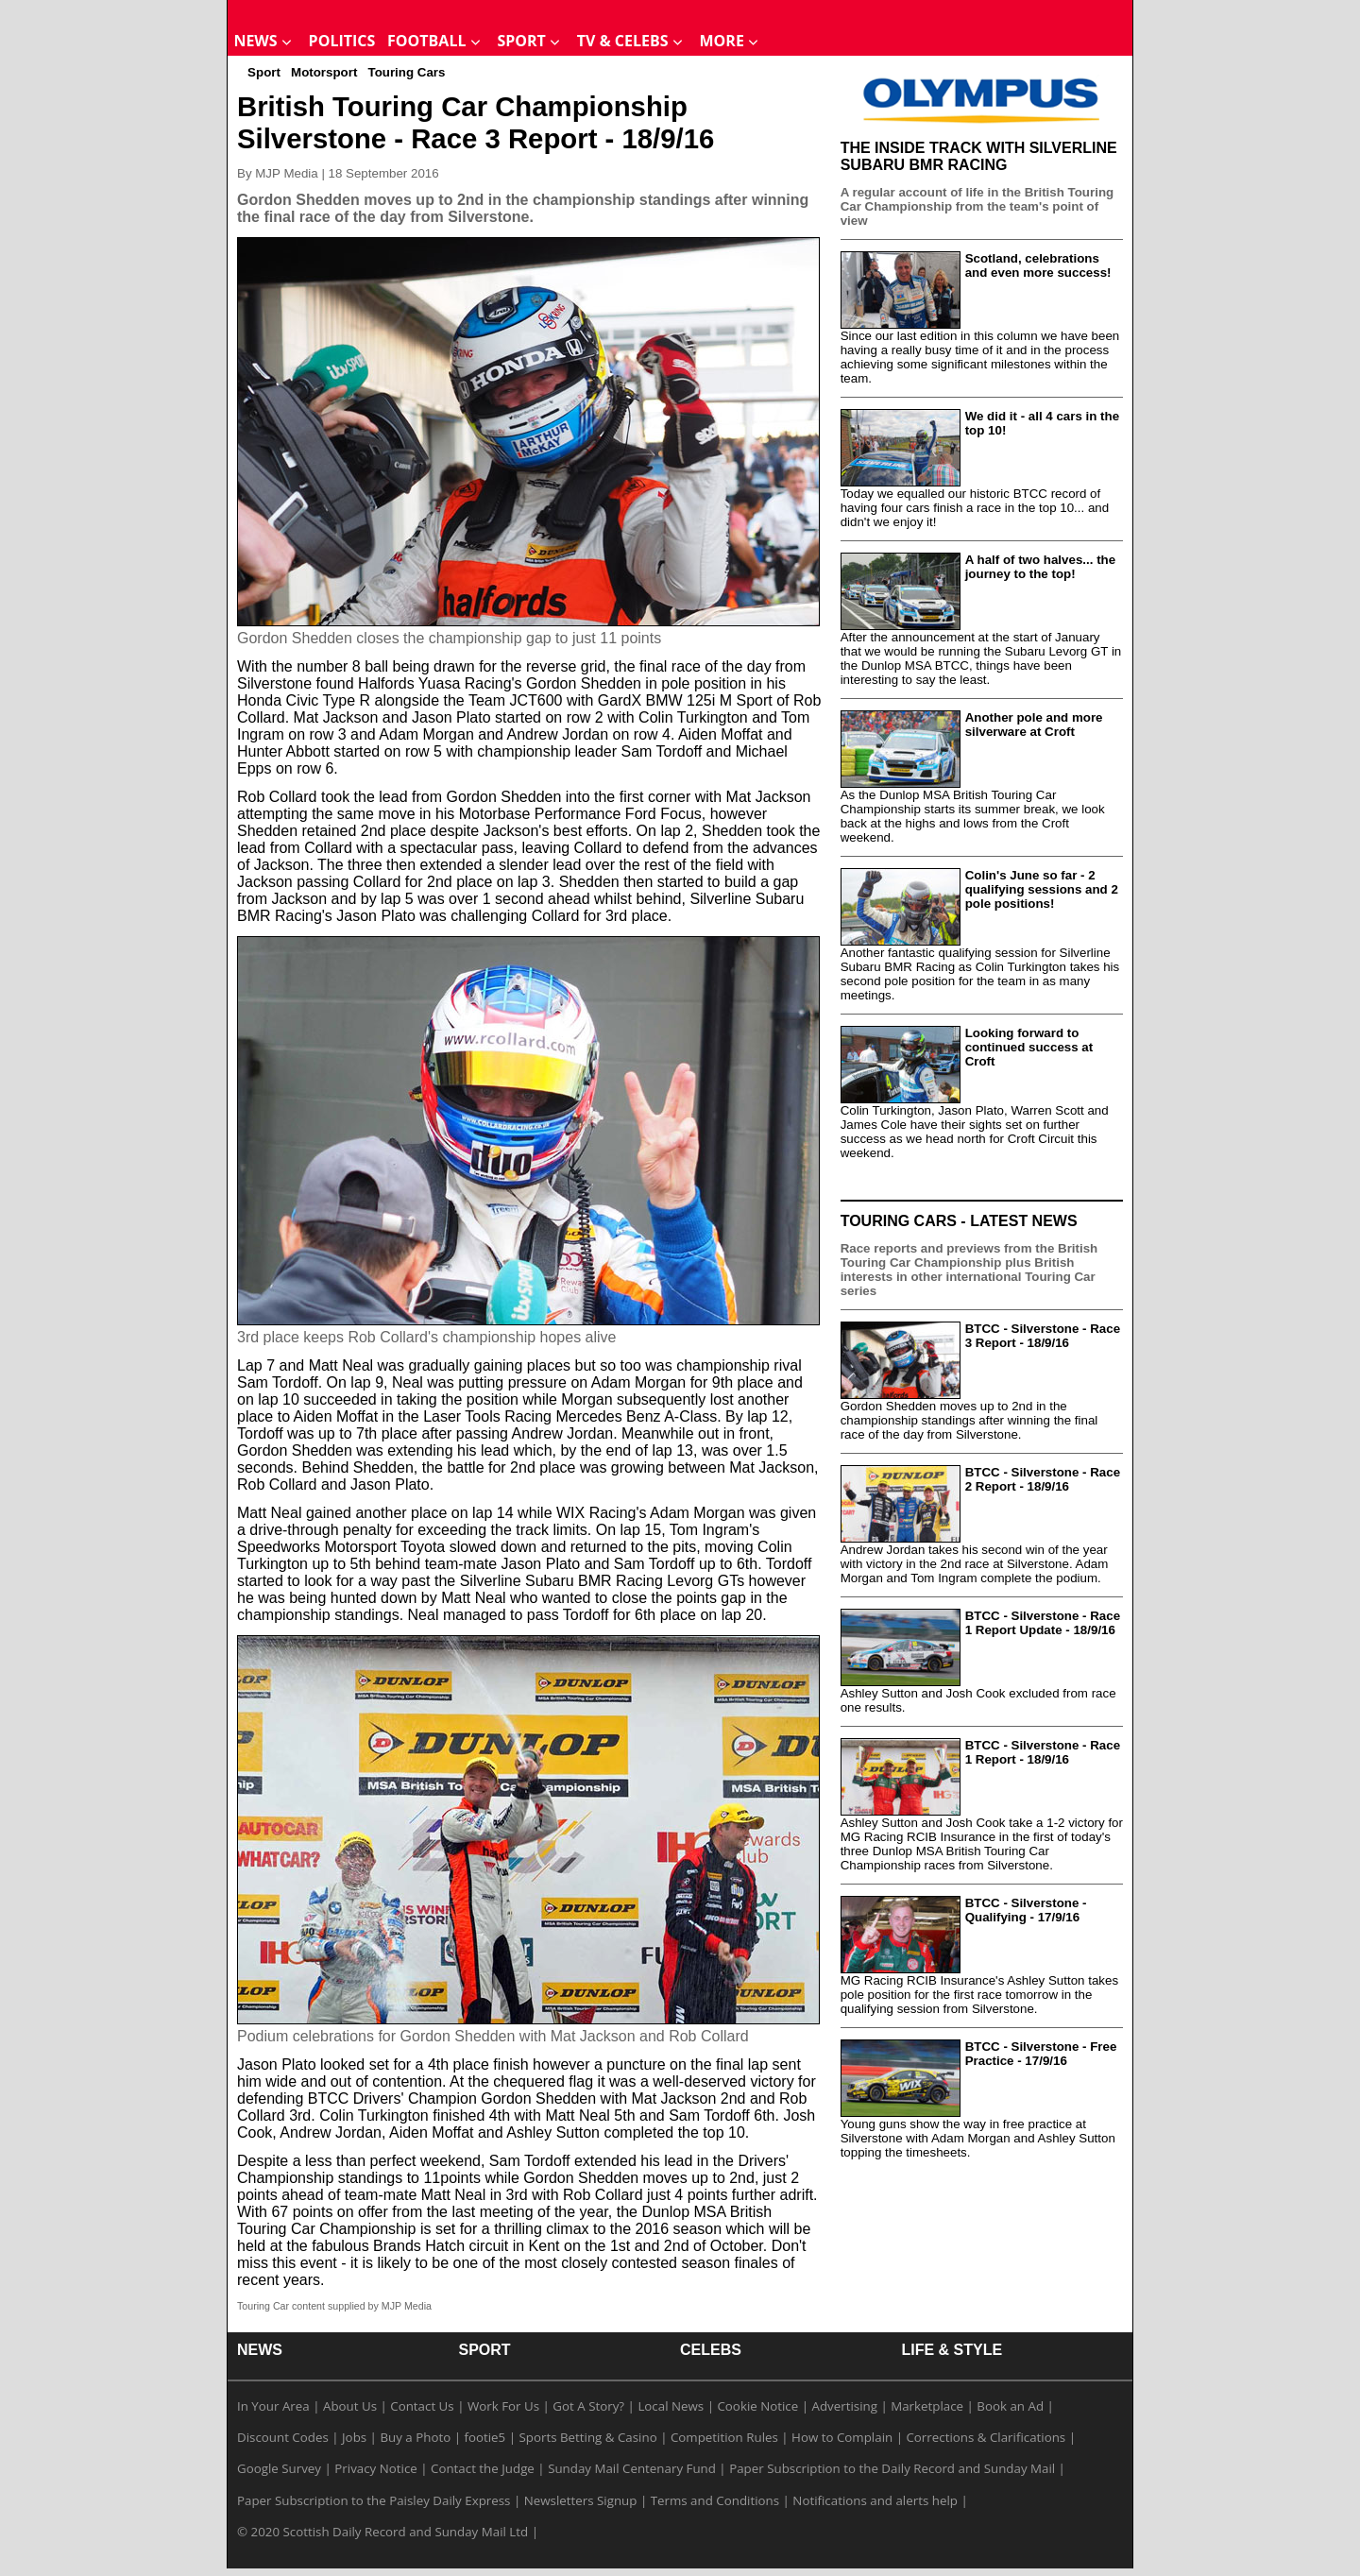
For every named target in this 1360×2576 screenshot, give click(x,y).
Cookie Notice (757, 2405)
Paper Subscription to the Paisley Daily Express (373, 2500)
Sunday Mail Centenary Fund (632, 2468)
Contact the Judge (483, 2468)
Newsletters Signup (581, 2500)
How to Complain (841, 2437)
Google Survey (279, 2468)
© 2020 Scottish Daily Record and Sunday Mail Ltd (382, 2531)
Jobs (354, 2437)
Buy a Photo (415, 2437)
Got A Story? (588, 2405)
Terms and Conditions (715, 2500)
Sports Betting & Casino (587, 2437)
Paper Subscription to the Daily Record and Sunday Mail (892, 2468)
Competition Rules (724, 2437)
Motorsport (324, 72)
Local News (671, 2405)
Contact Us (421, 2405)
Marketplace (927, 2405)
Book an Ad (1010, 2405)
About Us (350, 2405)
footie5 (484, 2437)
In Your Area (273, 2405)
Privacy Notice (375, 2468)
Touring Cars (406, 72)
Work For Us (503, 2405)
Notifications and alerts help (875, 2500)
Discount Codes (283, 2437)
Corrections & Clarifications (985, 2437)
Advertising (844, 2405)
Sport (263, 72)
